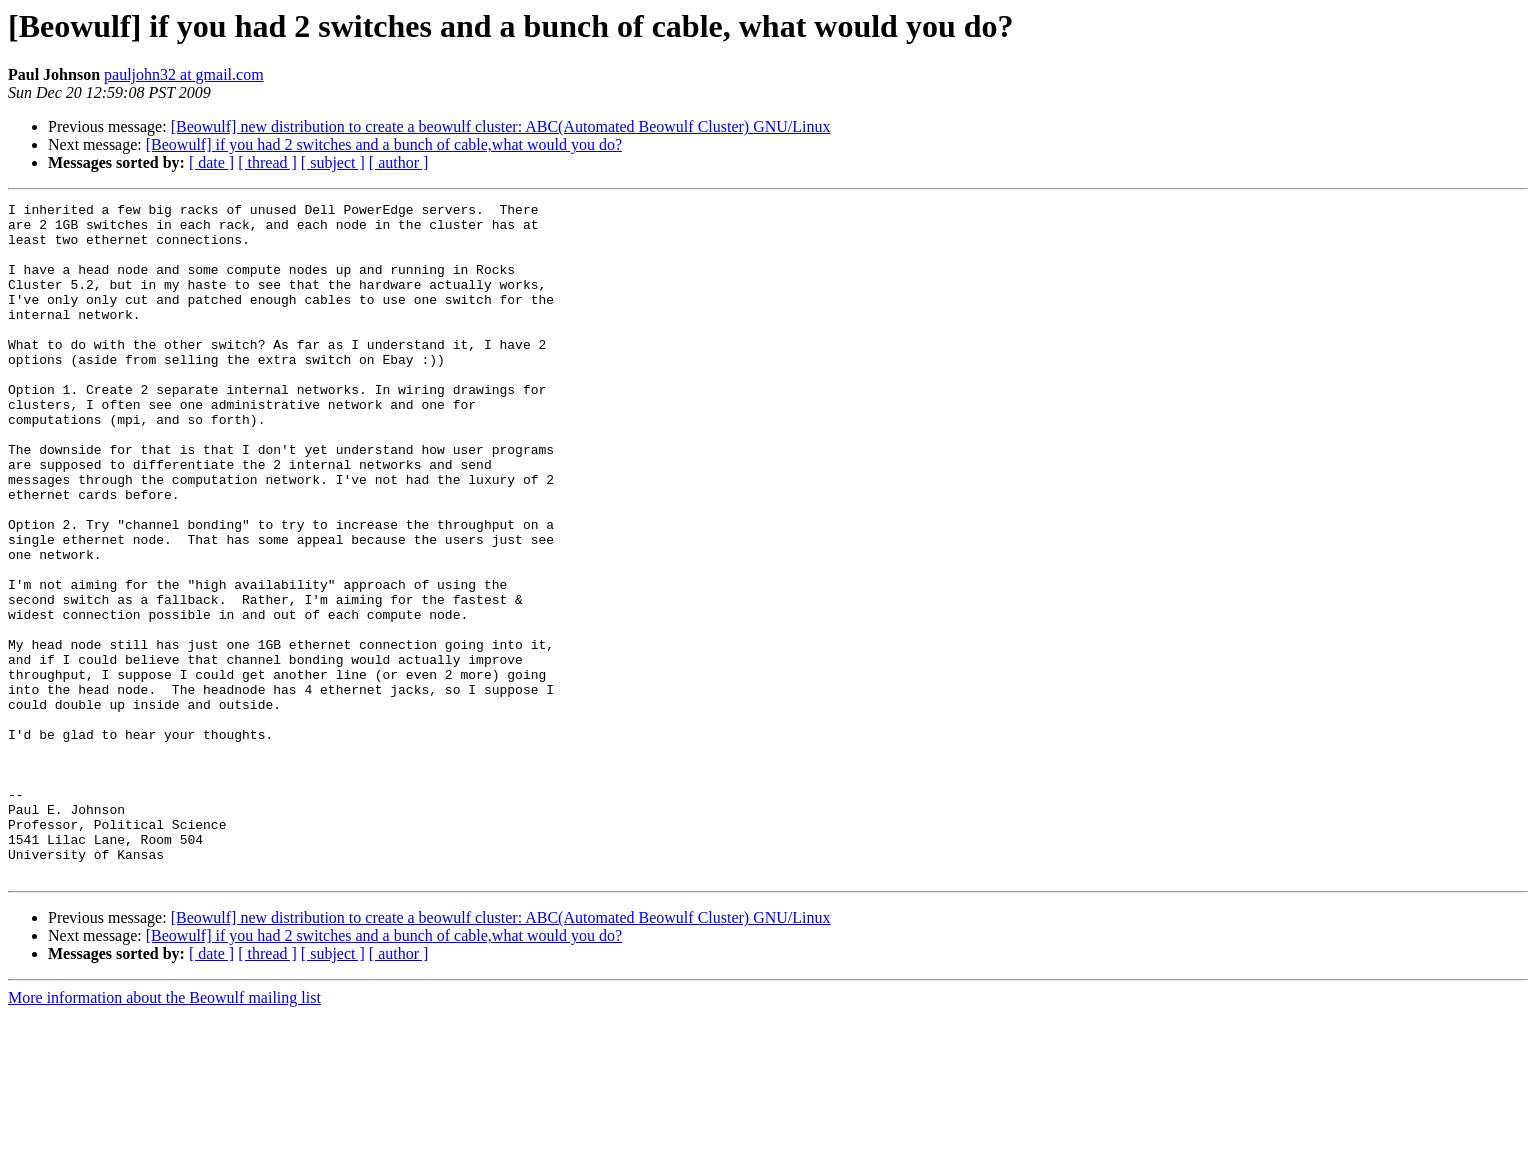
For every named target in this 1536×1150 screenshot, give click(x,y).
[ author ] (399, 162)
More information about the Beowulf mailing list (164, 1132)
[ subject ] (333, 162)
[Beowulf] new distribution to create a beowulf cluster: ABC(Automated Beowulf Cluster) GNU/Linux (501, 126)
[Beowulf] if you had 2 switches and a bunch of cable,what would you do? (384, 144)
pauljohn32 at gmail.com (184, 74)
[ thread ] (267, 162)
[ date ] (211, 162)
